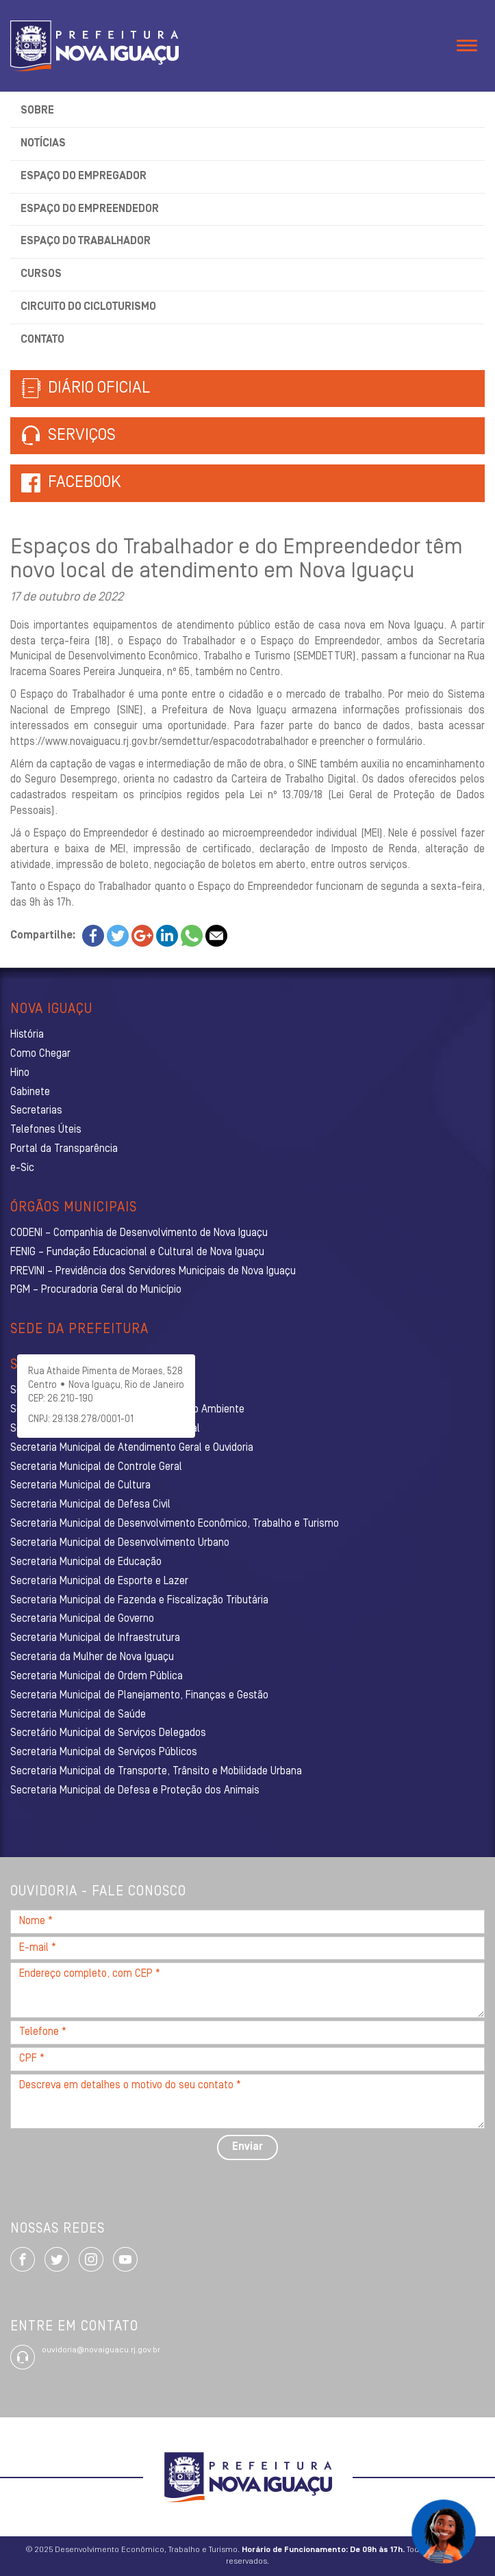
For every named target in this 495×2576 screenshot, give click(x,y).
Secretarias (36, 1110)
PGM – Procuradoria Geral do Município (95, 1290)
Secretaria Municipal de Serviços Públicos (103, 1752)
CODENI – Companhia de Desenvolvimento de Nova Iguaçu (139, 1233)
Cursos (41, 274)
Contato (42, 339)
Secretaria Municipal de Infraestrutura (95, 1638)
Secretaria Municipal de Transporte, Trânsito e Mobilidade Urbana (156, 1771)
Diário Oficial (85, 389)
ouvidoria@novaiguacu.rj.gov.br (101, 2350)
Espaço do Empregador (84, 176)
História (27, 1034)
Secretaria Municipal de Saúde (78, 1714)
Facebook (84, 483)
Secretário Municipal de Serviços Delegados (108, 1733)
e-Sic (22, 1168)
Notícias (43, 143)
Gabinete (30, 1092)
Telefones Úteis (45, 1130)
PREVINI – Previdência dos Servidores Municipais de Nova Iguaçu (153, 1271)
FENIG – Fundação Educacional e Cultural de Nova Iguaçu (137, 1252)
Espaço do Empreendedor (90, 209)
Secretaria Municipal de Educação (86, 1562)
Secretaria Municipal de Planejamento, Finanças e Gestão (139, 1695)
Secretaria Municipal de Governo (82, 1619)
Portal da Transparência (64, 1149)
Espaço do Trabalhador (86, 241)
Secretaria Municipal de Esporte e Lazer (99, 1581)
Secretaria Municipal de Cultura (80, 1485)
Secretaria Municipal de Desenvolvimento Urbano (119, 1543)
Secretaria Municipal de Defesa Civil (90, 1504)
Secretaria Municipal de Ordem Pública (96, 1676)
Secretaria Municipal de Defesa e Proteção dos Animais (134, 1790)
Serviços (68, 436)
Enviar (247, 2147)
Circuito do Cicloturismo (88, 307)
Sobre (37, 110)
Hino (19, 1073)
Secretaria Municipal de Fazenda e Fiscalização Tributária (139, 1600)
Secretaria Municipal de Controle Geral (96, 1467)
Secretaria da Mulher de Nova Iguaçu (92, 1657)
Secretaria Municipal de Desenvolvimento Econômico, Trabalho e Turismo (174, 1524)
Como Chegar (40, 1054)
